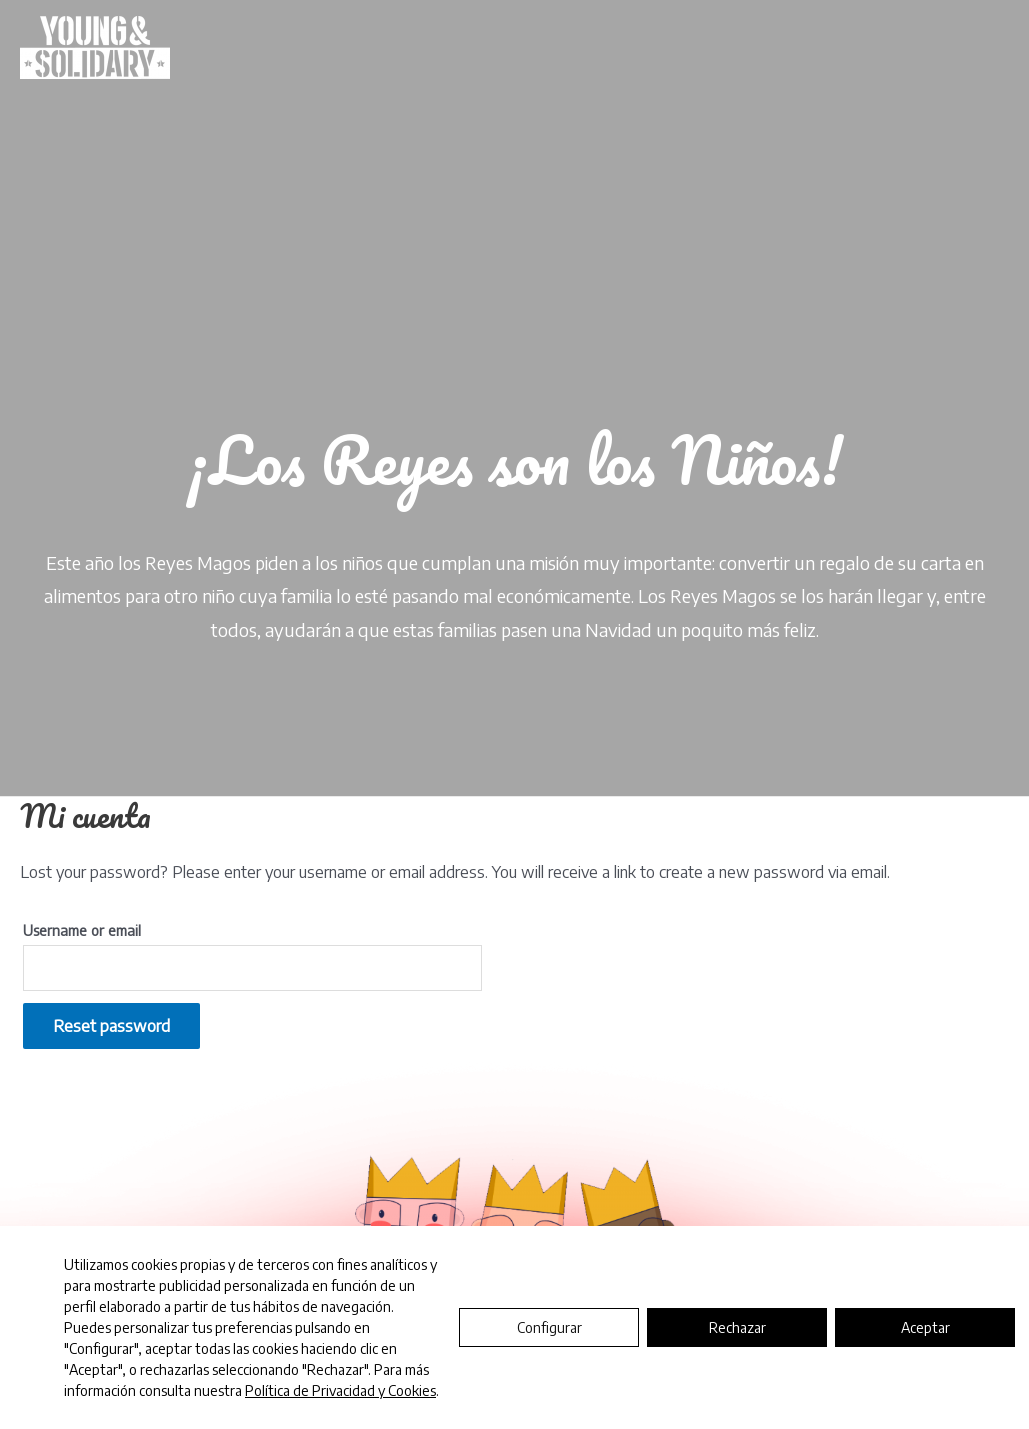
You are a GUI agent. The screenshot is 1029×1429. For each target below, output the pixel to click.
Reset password (111, 1026)
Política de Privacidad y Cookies (340, 1390)
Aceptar (925, 1327)
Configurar (549, 1327)
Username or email (82, 930)
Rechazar (737, 1327)
